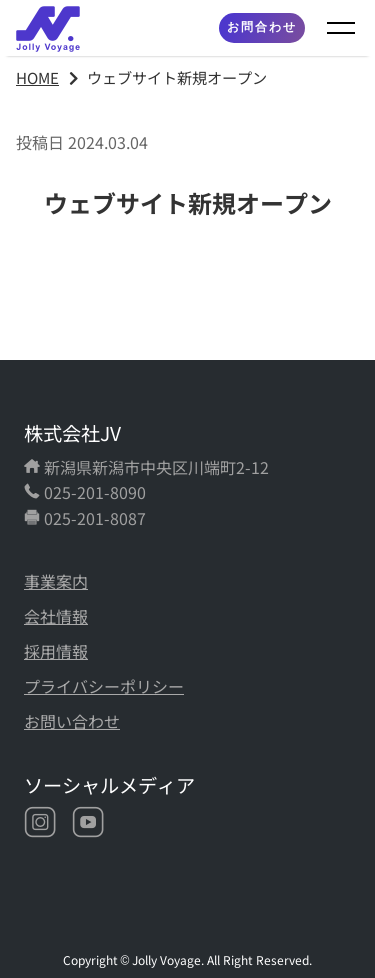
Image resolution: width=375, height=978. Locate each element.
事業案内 (56, 581)
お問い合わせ (72, 721)
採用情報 (56, 651)
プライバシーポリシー (104, 686)
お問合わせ (262, 27)
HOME (37, 77)
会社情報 (56, 616)
